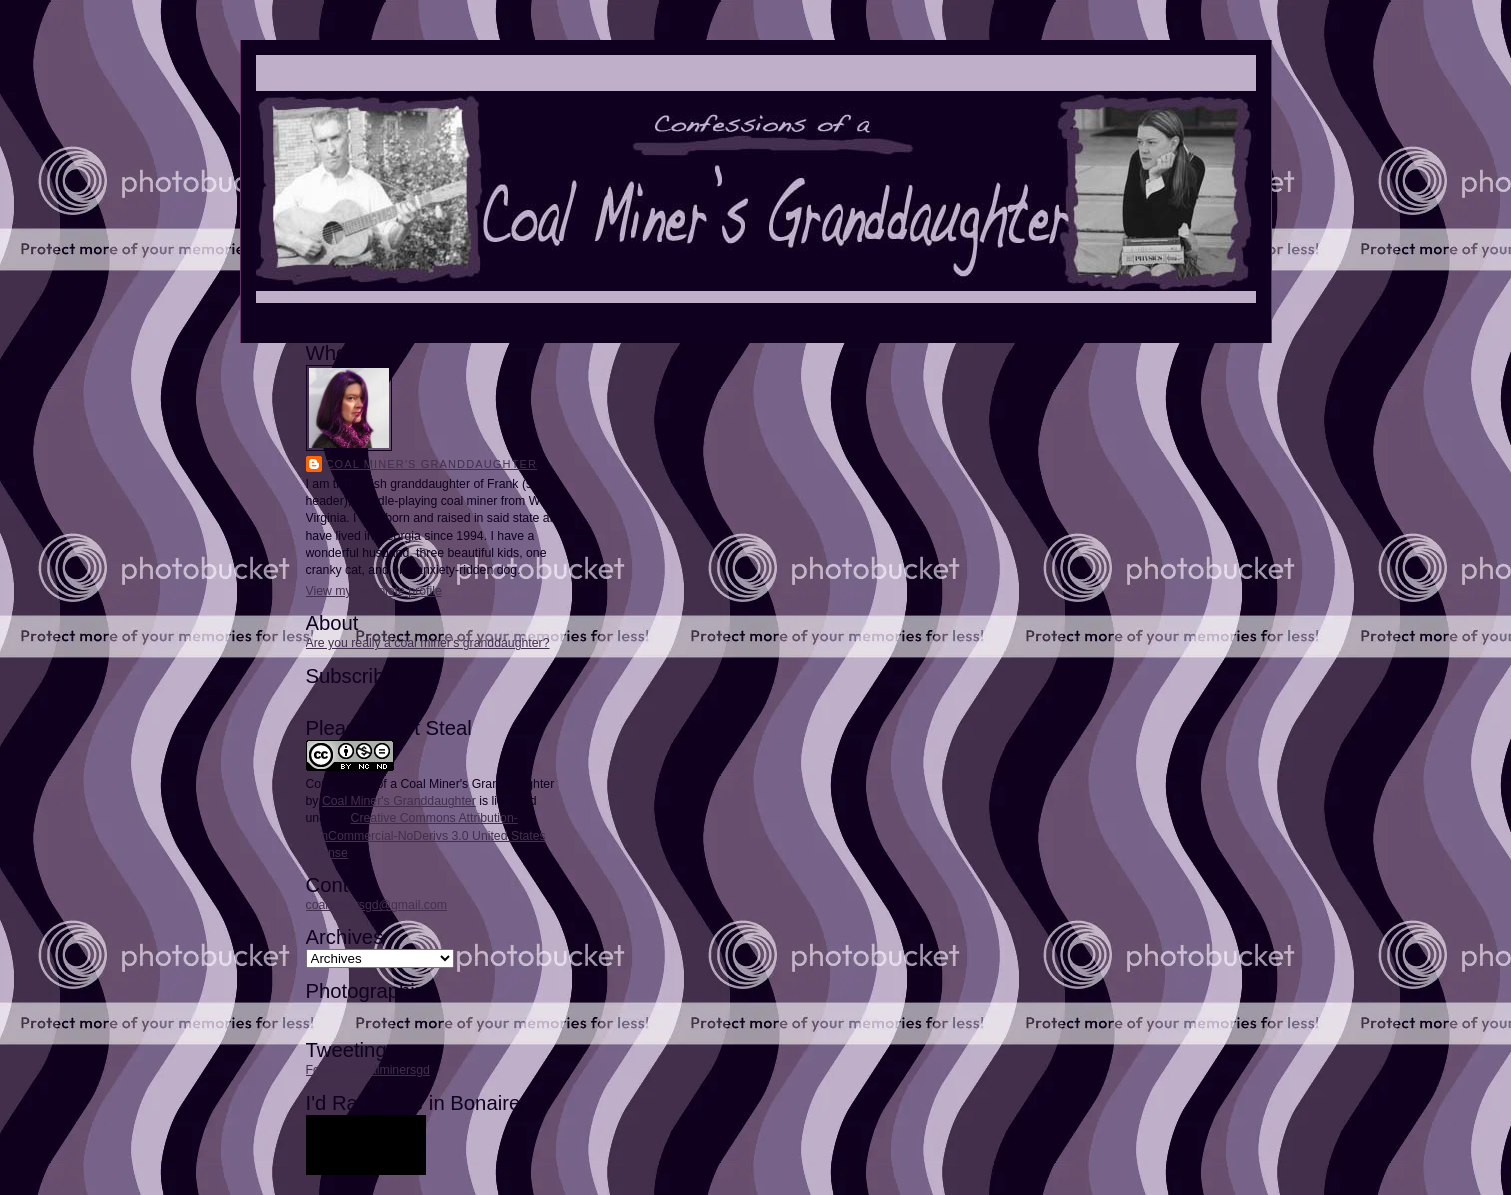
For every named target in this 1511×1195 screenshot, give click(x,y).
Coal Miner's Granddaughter (432, 464)
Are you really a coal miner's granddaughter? (428, 643)
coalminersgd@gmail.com (376, 905)
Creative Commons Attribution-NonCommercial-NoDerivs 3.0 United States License (426, 835)
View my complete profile (374, 591)
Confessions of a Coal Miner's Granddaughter (430, 784)
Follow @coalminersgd (368, 1070)
